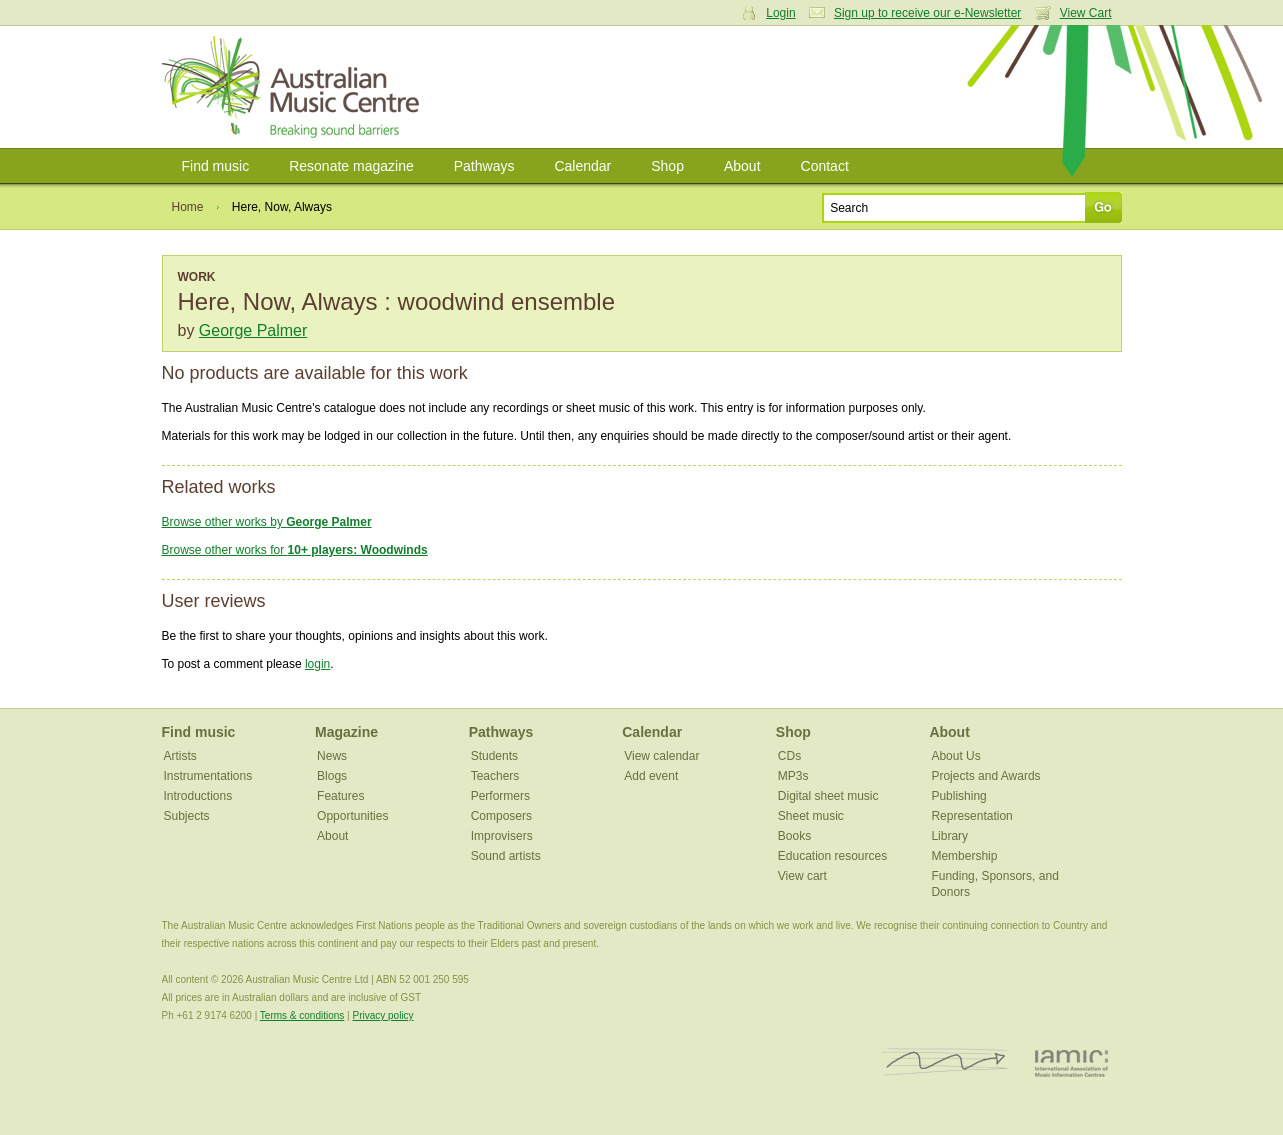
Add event (651, 776)
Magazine (346, 732)
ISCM (945, 1062)
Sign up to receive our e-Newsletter (927, 13)
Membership (964, 856)
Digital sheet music (828, 796)
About (742, 166)
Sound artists (506, 856)
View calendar (661, 756)
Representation (971, 816)
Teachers (495, 776)
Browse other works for (295, 550)
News (332, 756)
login (317, 664)
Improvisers (502, 836)
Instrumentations (208, 776)
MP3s (793, 776)
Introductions (198, 796)
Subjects (187, 816)
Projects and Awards (985, 776)
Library (949, 836)
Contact (825, 166)
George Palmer (253, 330)
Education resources (832, 856)
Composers (501, 816)
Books (794, 836)
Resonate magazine (351, 166)
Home (188, 207)
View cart (802, 876)
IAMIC (1071, 1062)
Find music (216, 166)
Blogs (332, 776)
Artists (180, 756)
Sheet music (811, 816)
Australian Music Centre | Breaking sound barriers (294, 87)
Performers (500, 796)
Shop (667, 166)
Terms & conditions (302, 1015)
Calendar (582, 166)
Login (780, 13)
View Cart (1086, 13)
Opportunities (352, 816)
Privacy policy (382, 1015)
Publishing (958, 796)
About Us (955, 756)
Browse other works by (267, 522)
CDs (789, 756)
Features (340, 796)
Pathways (484, 166)
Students (494, 756)
